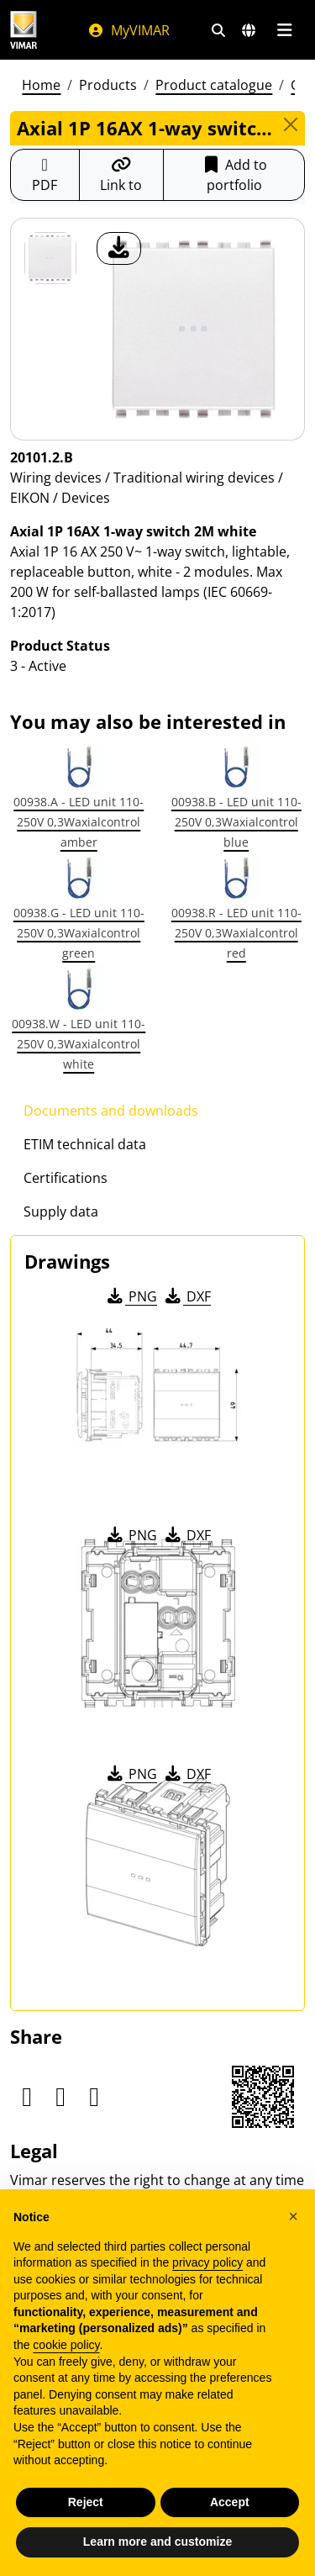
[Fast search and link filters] (218, 30)
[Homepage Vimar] (23, 30)
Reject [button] (85, 2502)
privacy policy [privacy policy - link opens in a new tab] (207, 2262)
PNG (130, 1296)
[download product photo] (119, 248)
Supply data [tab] (61, 1211)
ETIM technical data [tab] (85, 1144)
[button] (293, 2216)
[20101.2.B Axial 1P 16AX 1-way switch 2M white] (50, 258)
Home (41, 85)
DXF (186, 1296)
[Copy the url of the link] (122, 175)
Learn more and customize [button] (157, 2541)
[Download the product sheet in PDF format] (45, 175)
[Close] (290, 124)
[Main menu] (284, 30)
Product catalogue (213, 85)
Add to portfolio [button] (234, 175)
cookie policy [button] (66, 2345)
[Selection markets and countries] (248, 30)
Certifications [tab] (66, 1178)
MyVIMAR (128, 30)
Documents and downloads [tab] (111, 1110)
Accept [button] (229, 2502)
